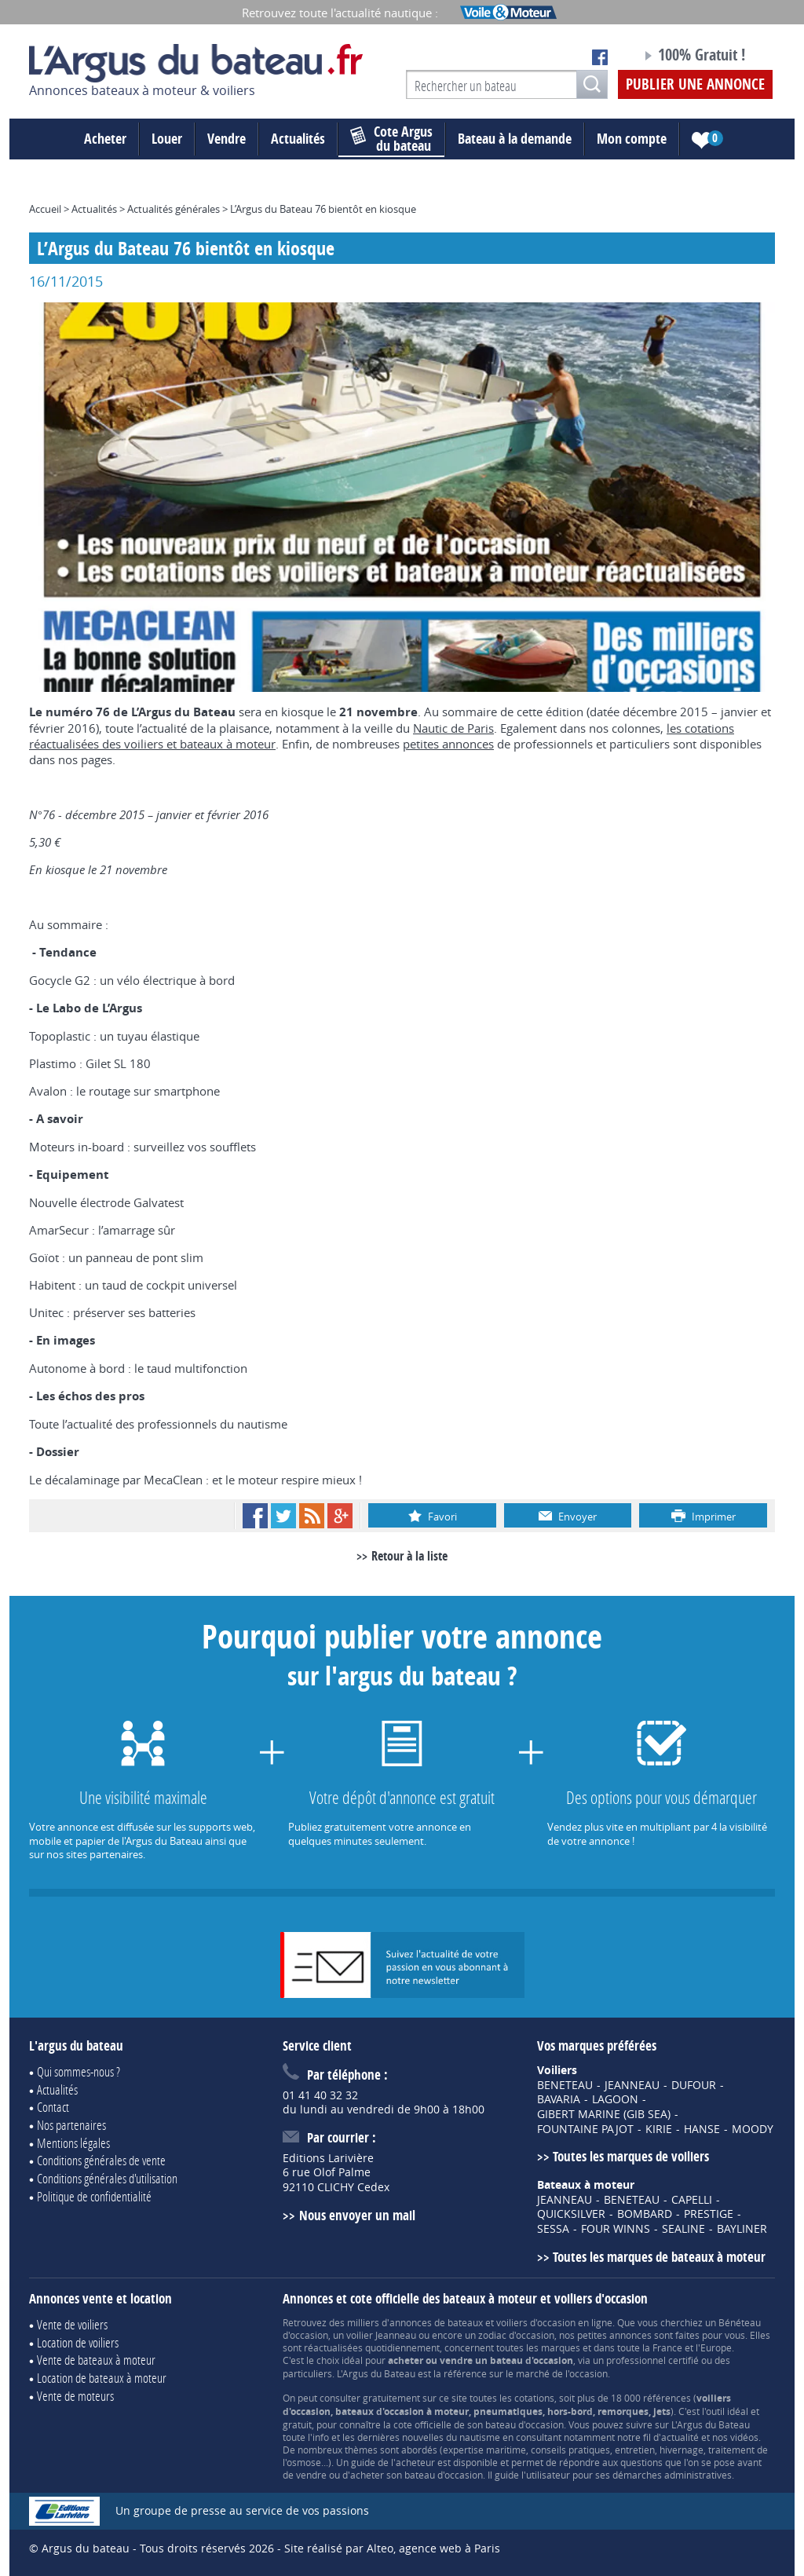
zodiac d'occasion (516, 2335)
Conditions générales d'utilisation (107, 2178)
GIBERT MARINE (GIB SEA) (604, 2114)
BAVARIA (558, 2099)
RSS (311, 1515)
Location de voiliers (78, 2342)
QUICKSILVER (571, 2214)
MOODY (752, 2129)
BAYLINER (742, 2229)
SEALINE (683, 2229)
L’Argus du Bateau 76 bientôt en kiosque (323, 209)
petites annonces (448, 744)
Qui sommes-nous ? (78, 2071)
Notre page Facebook (600, 57)
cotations (534, 2397)
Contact (53, 2107)
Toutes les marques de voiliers (631, 2156)
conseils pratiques (570, 2449)
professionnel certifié (652, 2360)
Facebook (255, 1515)
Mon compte (632, 138)
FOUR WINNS (615, 2229)
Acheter (105, 138)
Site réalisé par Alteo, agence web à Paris (392, 2548)
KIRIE (658, 2129)
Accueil (45, 209)
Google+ (340, 1515)
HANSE (702, 2129)
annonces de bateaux (436, 2322)
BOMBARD (644, 2214)
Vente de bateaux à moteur (96, 2360)
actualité (680, 2437)
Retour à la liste (409, 1555)
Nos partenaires (71, 2125)
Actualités (298, 138)
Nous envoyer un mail (357, 2215)
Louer (167, 138)
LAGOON (615, 2099)
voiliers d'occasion (536, 2322)
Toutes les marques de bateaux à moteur (659, 2257)
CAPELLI (691, 2200)
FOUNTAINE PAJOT (585, 2129)
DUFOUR (693, 2085)
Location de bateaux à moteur (101, 2378)
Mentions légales (73, 2143)
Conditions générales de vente (101, 2160)
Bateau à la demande (515, 138)
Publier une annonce (695, 84)
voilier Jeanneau (381, 2335)
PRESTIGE (708, 2214)
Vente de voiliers (72, 2324)
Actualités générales (173, 209)
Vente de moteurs (75, 2396)
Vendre (226, 138)
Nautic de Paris (453, 728)
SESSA (553, 2229)
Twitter (283, 1515)
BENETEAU (565, 2085)
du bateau (391, 139)
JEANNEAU (632, 2085)
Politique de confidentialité (94, 2196)
